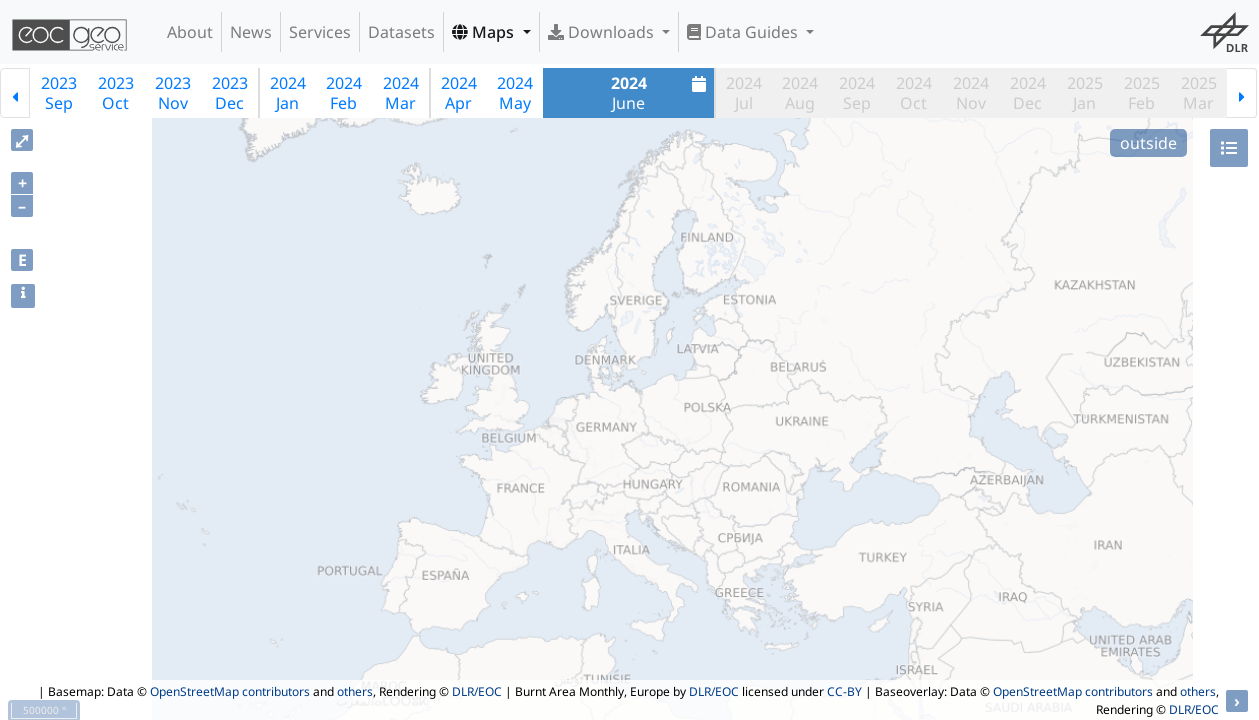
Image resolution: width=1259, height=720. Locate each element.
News (251, 32)
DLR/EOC (477, 691)
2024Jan (288, 93)
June (661, 93)
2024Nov (971, 93)
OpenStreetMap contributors (230, 691)
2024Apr (459, 93)
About (190, 32)
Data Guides (744, 32)
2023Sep (59, 93)
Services (320, 32)
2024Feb (344, 93)
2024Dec (1028, 93)
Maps (485, 32)
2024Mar (401, 93)
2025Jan (1085, 93)
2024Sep (857, 93)
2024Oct (914, 93)
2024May (515, 93)
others (355, 691)
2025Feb (1142, 93)
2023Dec (230, 93)
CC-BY (844, 691)
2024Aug (800, 93)
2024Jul (744, 93)
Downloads (603, 32)
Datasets (401, 32)
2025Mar (1199, 93)
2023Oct (116, 93)
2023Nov (173, 93)
